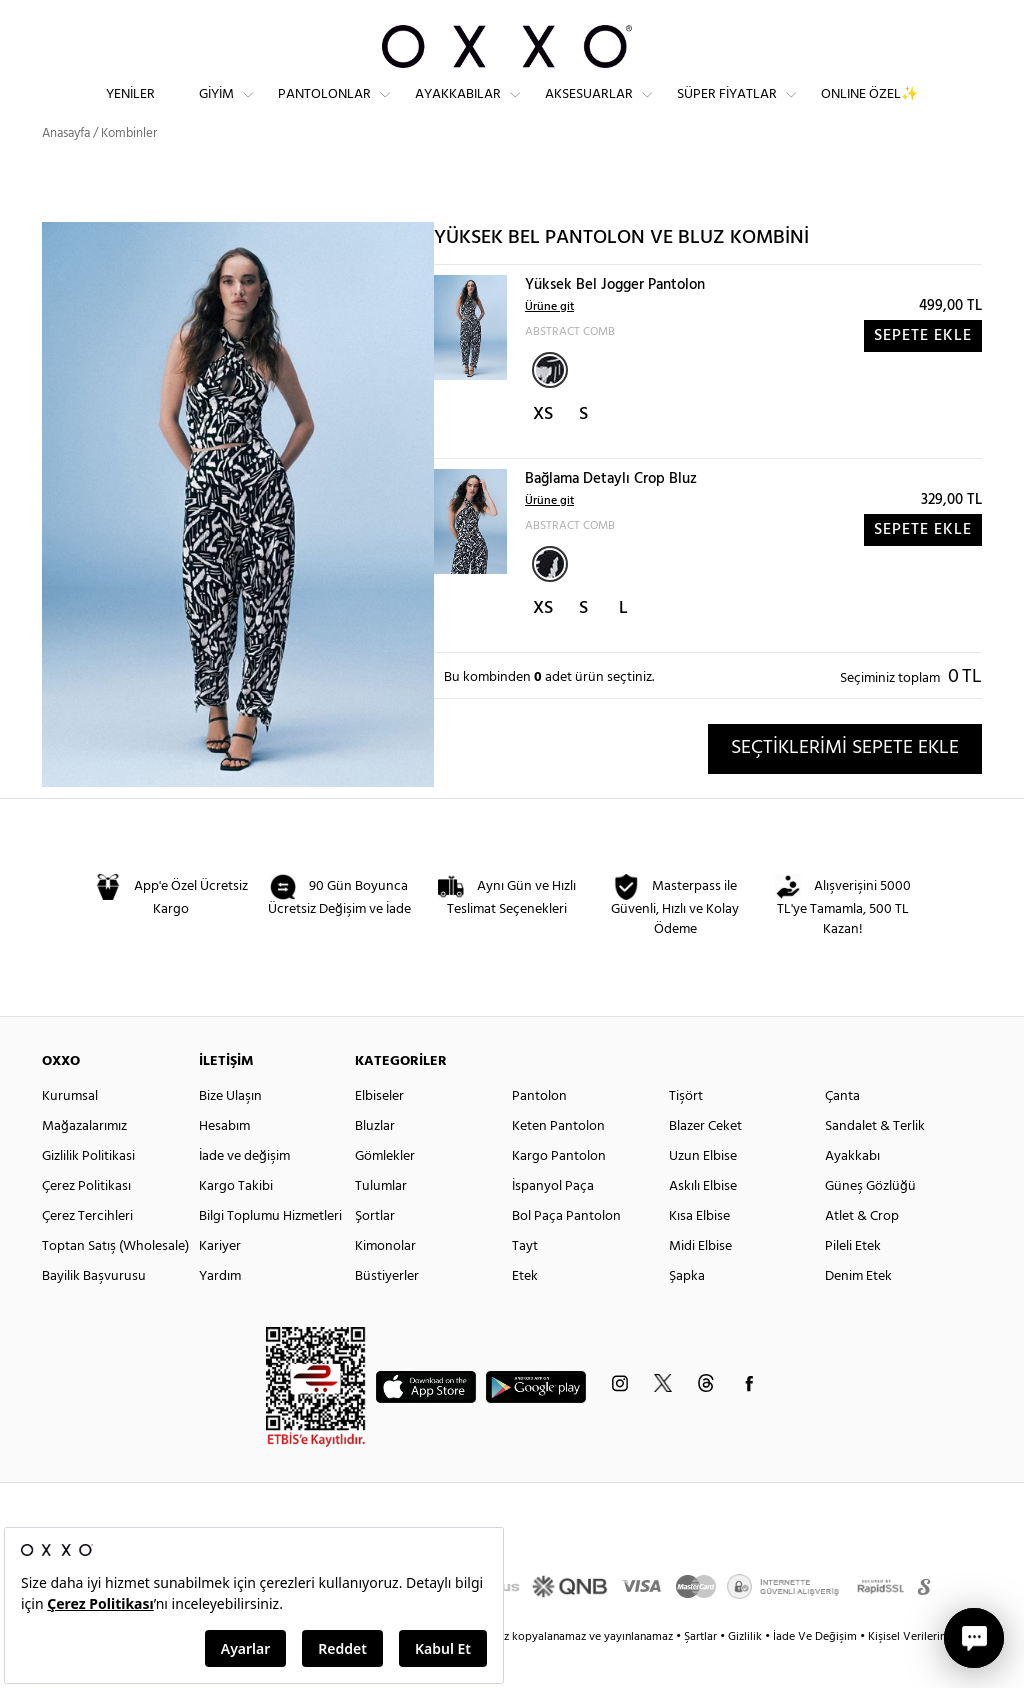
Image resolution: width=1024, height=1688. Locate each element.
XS (543, 450)
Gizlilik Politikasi (88, 1192)
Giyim (216, 110)
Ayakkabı (852, 1192)
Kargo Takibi (236, 1222)
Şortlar (375, 1252)
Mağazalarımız (84, 1162)
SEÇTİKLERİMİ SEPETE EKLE (845, 784)
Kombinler (129, 169)
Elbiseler (379, 1132)
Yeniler (130, 110)
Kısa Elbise (699, 1252)
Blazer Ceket (705, 1162)
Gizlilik (746, 1673)
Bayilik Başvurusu (94, 1312)
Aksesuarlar (589, 110)
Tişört (686, 1132)
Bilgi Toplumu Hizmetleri (270, 1252)
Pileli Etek (853, 1282)
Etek (525, 1312)
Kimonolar (385, 1282)
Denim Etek (858, 1312)
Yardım (220, 1312)
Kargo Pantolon (559, 1192)
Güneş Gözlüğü (870, 1222)
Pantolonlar (324, 110)
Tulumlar (381, 1222)
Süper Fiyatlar (727, 110)
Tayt (525, 1282)
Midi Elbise (700, 1282)
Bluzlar (375, 1162)
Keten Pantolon (558, 1162)
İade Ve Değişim (815, 1673)
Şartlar (702, 1673)
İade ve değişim (244, 1192)
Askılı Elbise (703, 1222)
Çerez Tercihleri (87, 1252)
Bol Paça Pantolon (566, 1252)
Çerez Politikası (86, 1222)
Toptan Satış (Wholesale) (115, 1282)
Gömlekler (385, 1192)
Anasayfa (66, 169)
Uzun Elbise (703, 1192)
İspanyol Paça (553, 1222)
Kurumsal (70, 1132)
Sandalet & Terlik (875, 1162)
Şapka (687, 1312)
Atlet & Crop (862, 1252)
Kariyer (220, 1282)
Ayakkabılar (458, 110)
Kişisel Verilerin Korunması (935, 1673)
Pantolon (539, 1132)
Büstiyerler (387, 1312)
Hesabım (224, 1162)
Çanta (842, 1132)
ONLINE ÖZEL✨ (869, 110)
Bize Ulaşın (230, 1132)
